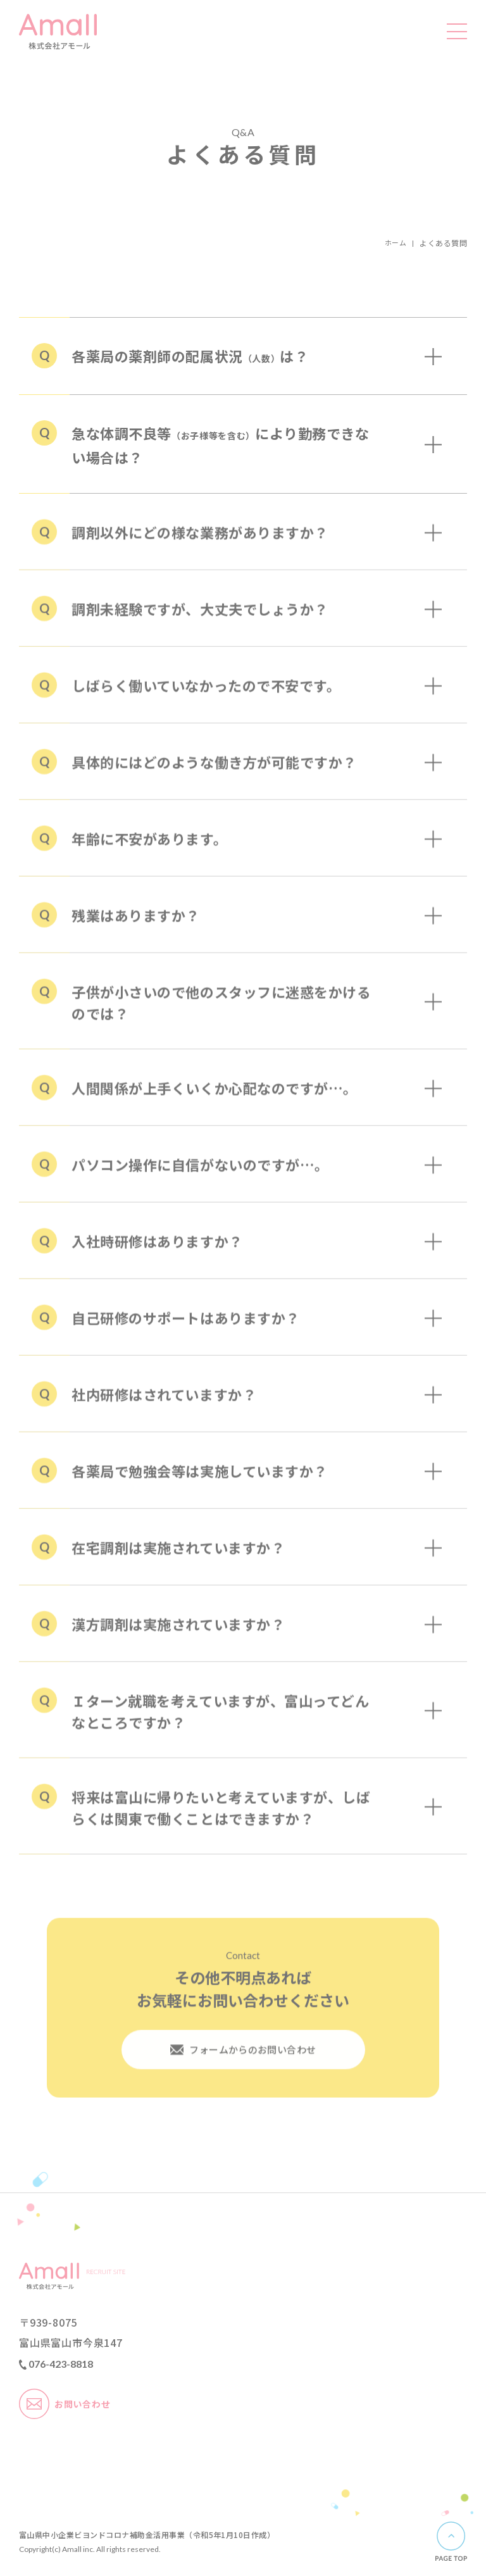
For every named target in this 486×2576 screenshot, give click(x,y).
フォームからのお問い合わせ (243, 2061)
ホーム (394, 243)
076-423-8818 (56, 2365)
